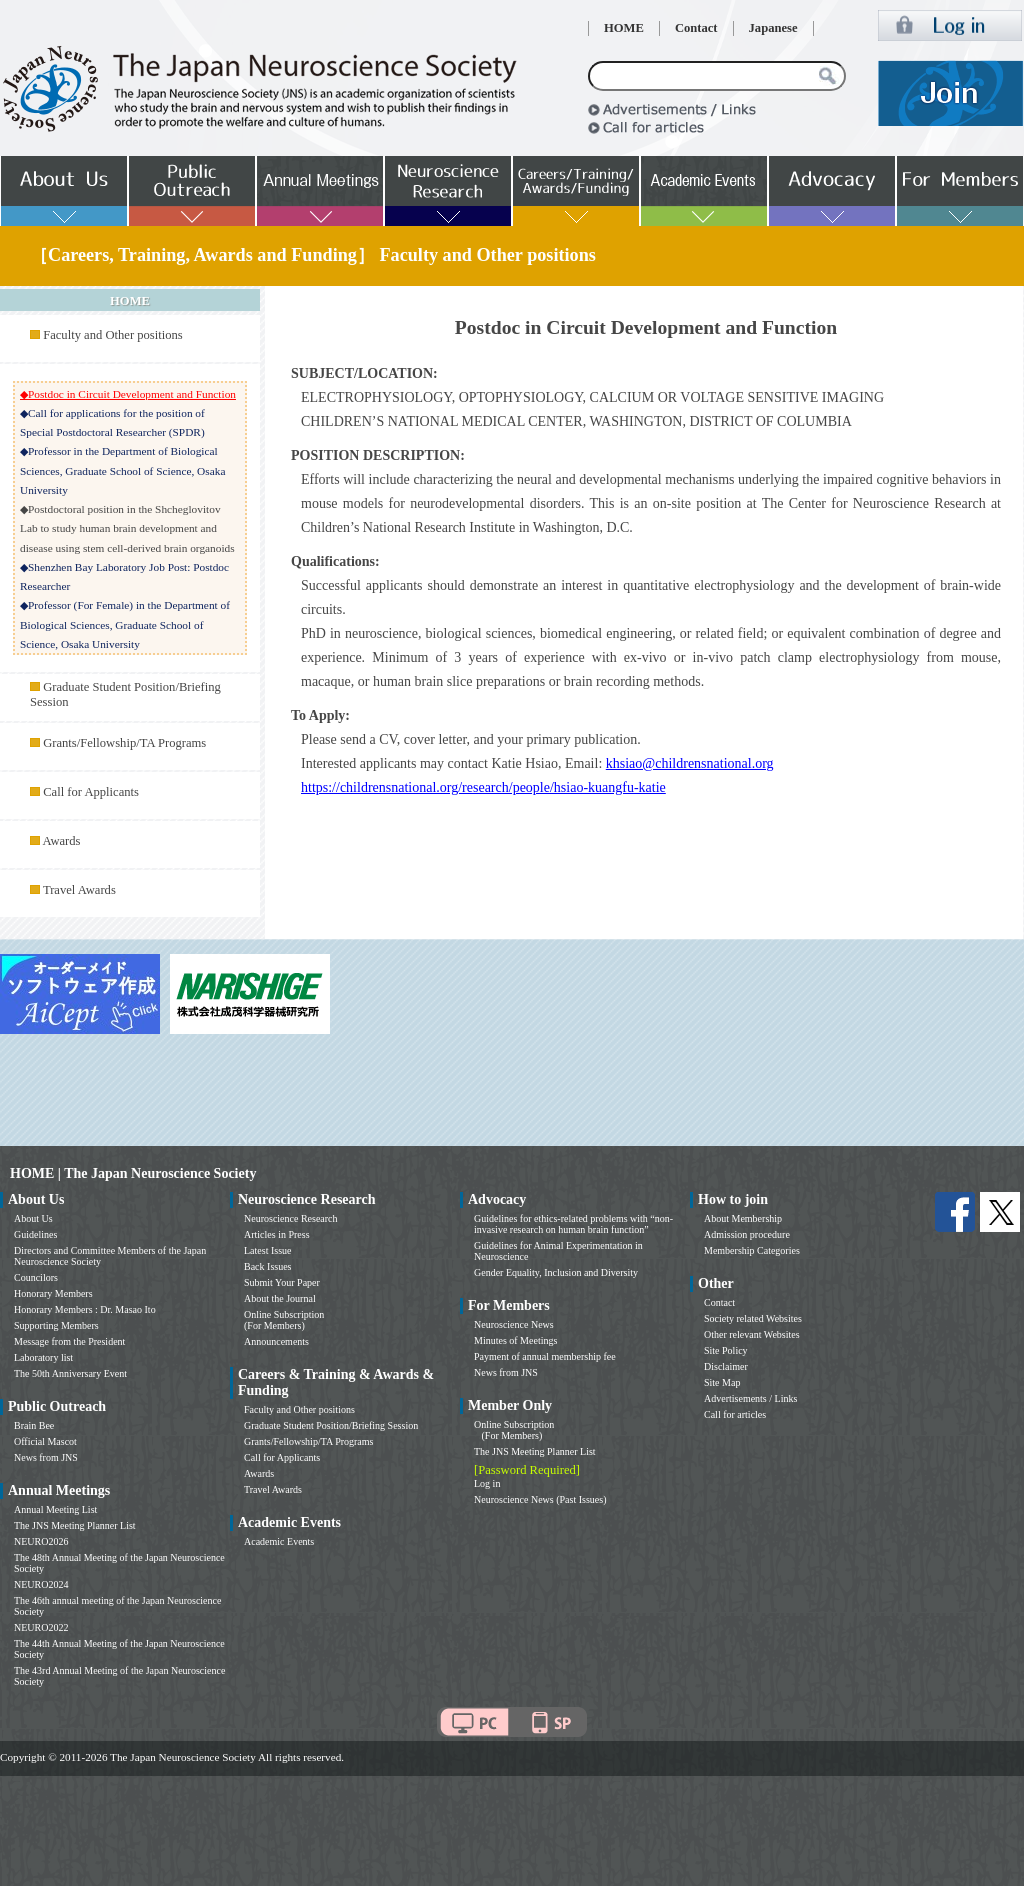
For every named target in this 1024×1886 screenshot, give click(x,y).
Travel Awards (79, 890)
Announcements (276, 1341)
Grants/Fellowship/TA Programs (124, 743)
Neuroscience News (514, 1324)
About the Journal (280, 1298)
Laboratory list (43, 1357)
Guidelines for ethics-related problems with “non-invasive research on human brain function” (573, 1224)
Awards (61, 841)
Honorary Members (53, 1293)
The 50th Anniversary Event (70, 1373)
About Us (33, 1218)
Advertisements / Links (750, 1398)
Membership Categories (752, 1250)
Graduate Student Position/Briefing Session (331, 1425)
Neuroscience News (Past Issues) (540, 1499)
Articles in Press (277, 1234)
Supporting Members (56, 1325)
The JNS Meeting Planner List (75, 1525)
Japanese (773, 28)
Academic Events (279, 1541)
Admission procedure (747, 1234)
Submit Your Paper (282, 1282)
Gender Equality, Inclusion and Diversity (556, 1272)
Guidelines (35, 1234)
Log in (487, 1483)
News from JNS (46, 1457)
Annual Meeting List (55, 1509)
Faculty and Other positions (113, 335)
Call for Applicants (91, 792)
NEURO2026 (41, 1541)
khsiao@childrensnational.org (690, 763)
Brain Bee (34, 1425)
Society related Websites (753, 1318)
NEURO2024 (41, 1584)
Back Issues (268, 1266)
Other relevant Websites (752, 1334)
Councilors (36, 1277)
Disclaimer (726, 1366)
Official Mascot (45, 1441)
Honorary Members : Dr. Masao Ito (85, 1309)
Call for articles (735, 1414)
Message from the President (69, 1341)
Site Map (722, 1382)
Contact (696, 28)
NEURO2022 (41, 1627)
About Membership (743, 1218)
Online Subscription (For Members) (284, 1320)
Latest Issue (268, 1250)
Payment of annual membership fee (545, 1356)
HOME (624, 28)
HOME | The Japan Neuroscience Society (133, 1173)
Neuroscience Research (291, 1218)
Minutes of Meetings (515, 1340)
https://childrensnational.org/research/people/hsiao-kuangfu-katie (483, 787)
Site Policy (726, 1350)
